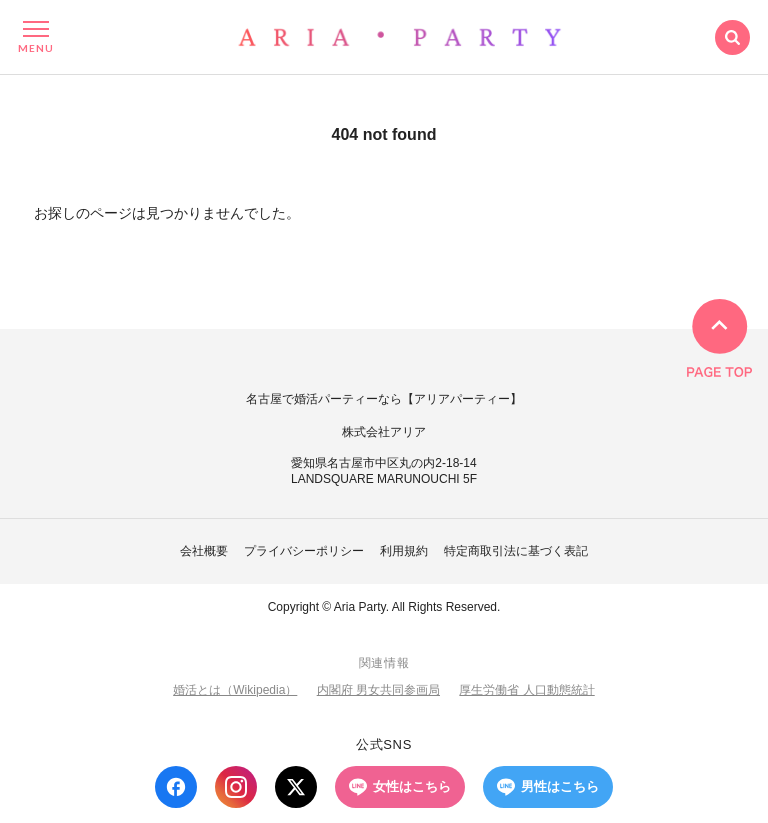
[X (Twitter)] (296, 787)
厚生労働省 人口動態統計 (526, 690)
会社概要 (204, 551)
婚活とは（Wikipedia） (235, 690)
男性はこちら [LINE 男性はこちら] (548, 787)
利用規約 (404, 551)
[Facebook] (176, 787)
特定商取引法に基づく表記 (516, 551)
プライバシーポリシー (304, 551)
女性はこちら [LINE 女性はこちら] (400, 787)
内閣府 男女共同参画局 (378, 690)
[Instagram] (236, 787)
